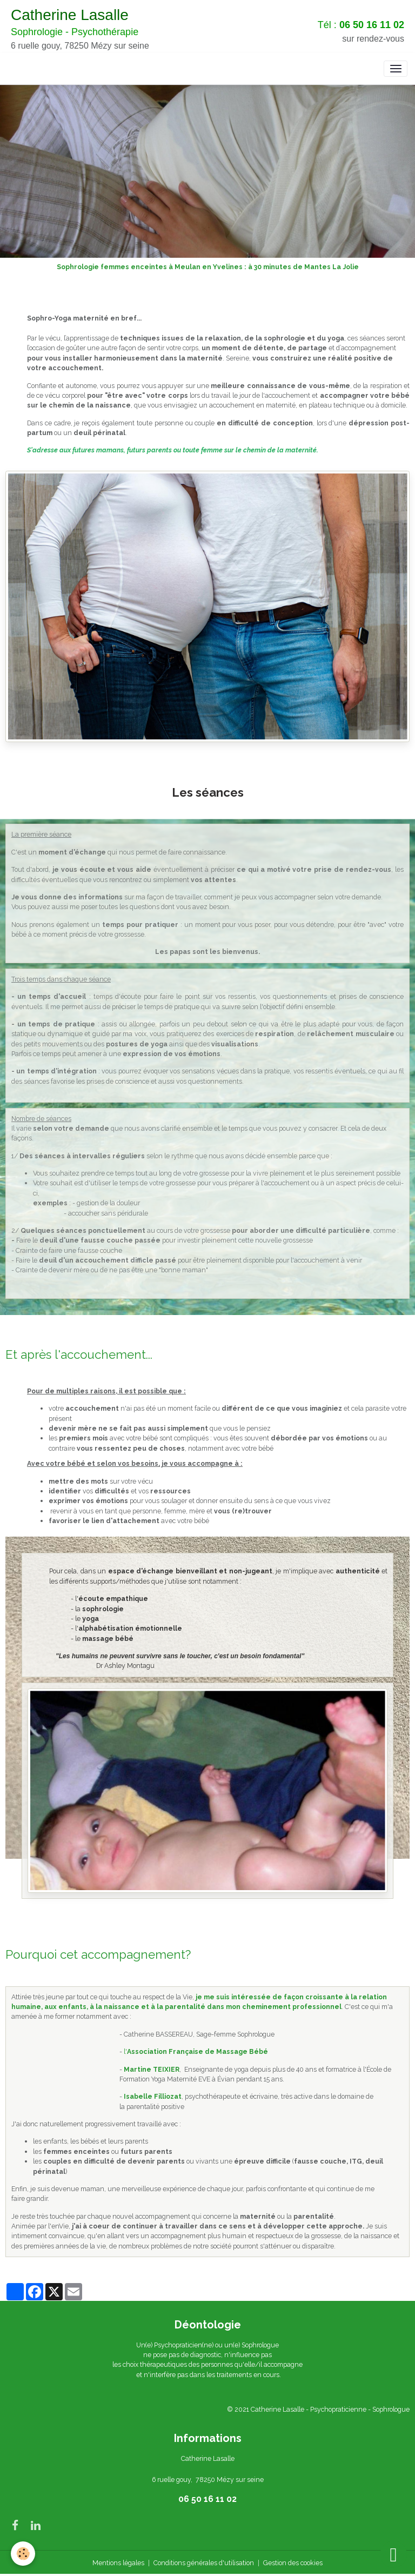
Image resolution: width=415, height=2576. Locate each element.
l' (196, 2051)
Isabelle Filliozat (153, 2096)
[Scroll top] (393, 2554)
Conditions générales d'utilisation (203, 2563)
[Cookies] (23, 2553)
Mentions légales (118, 2563)
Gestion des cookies (293, 2563)
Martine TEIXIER (151, 2069)
